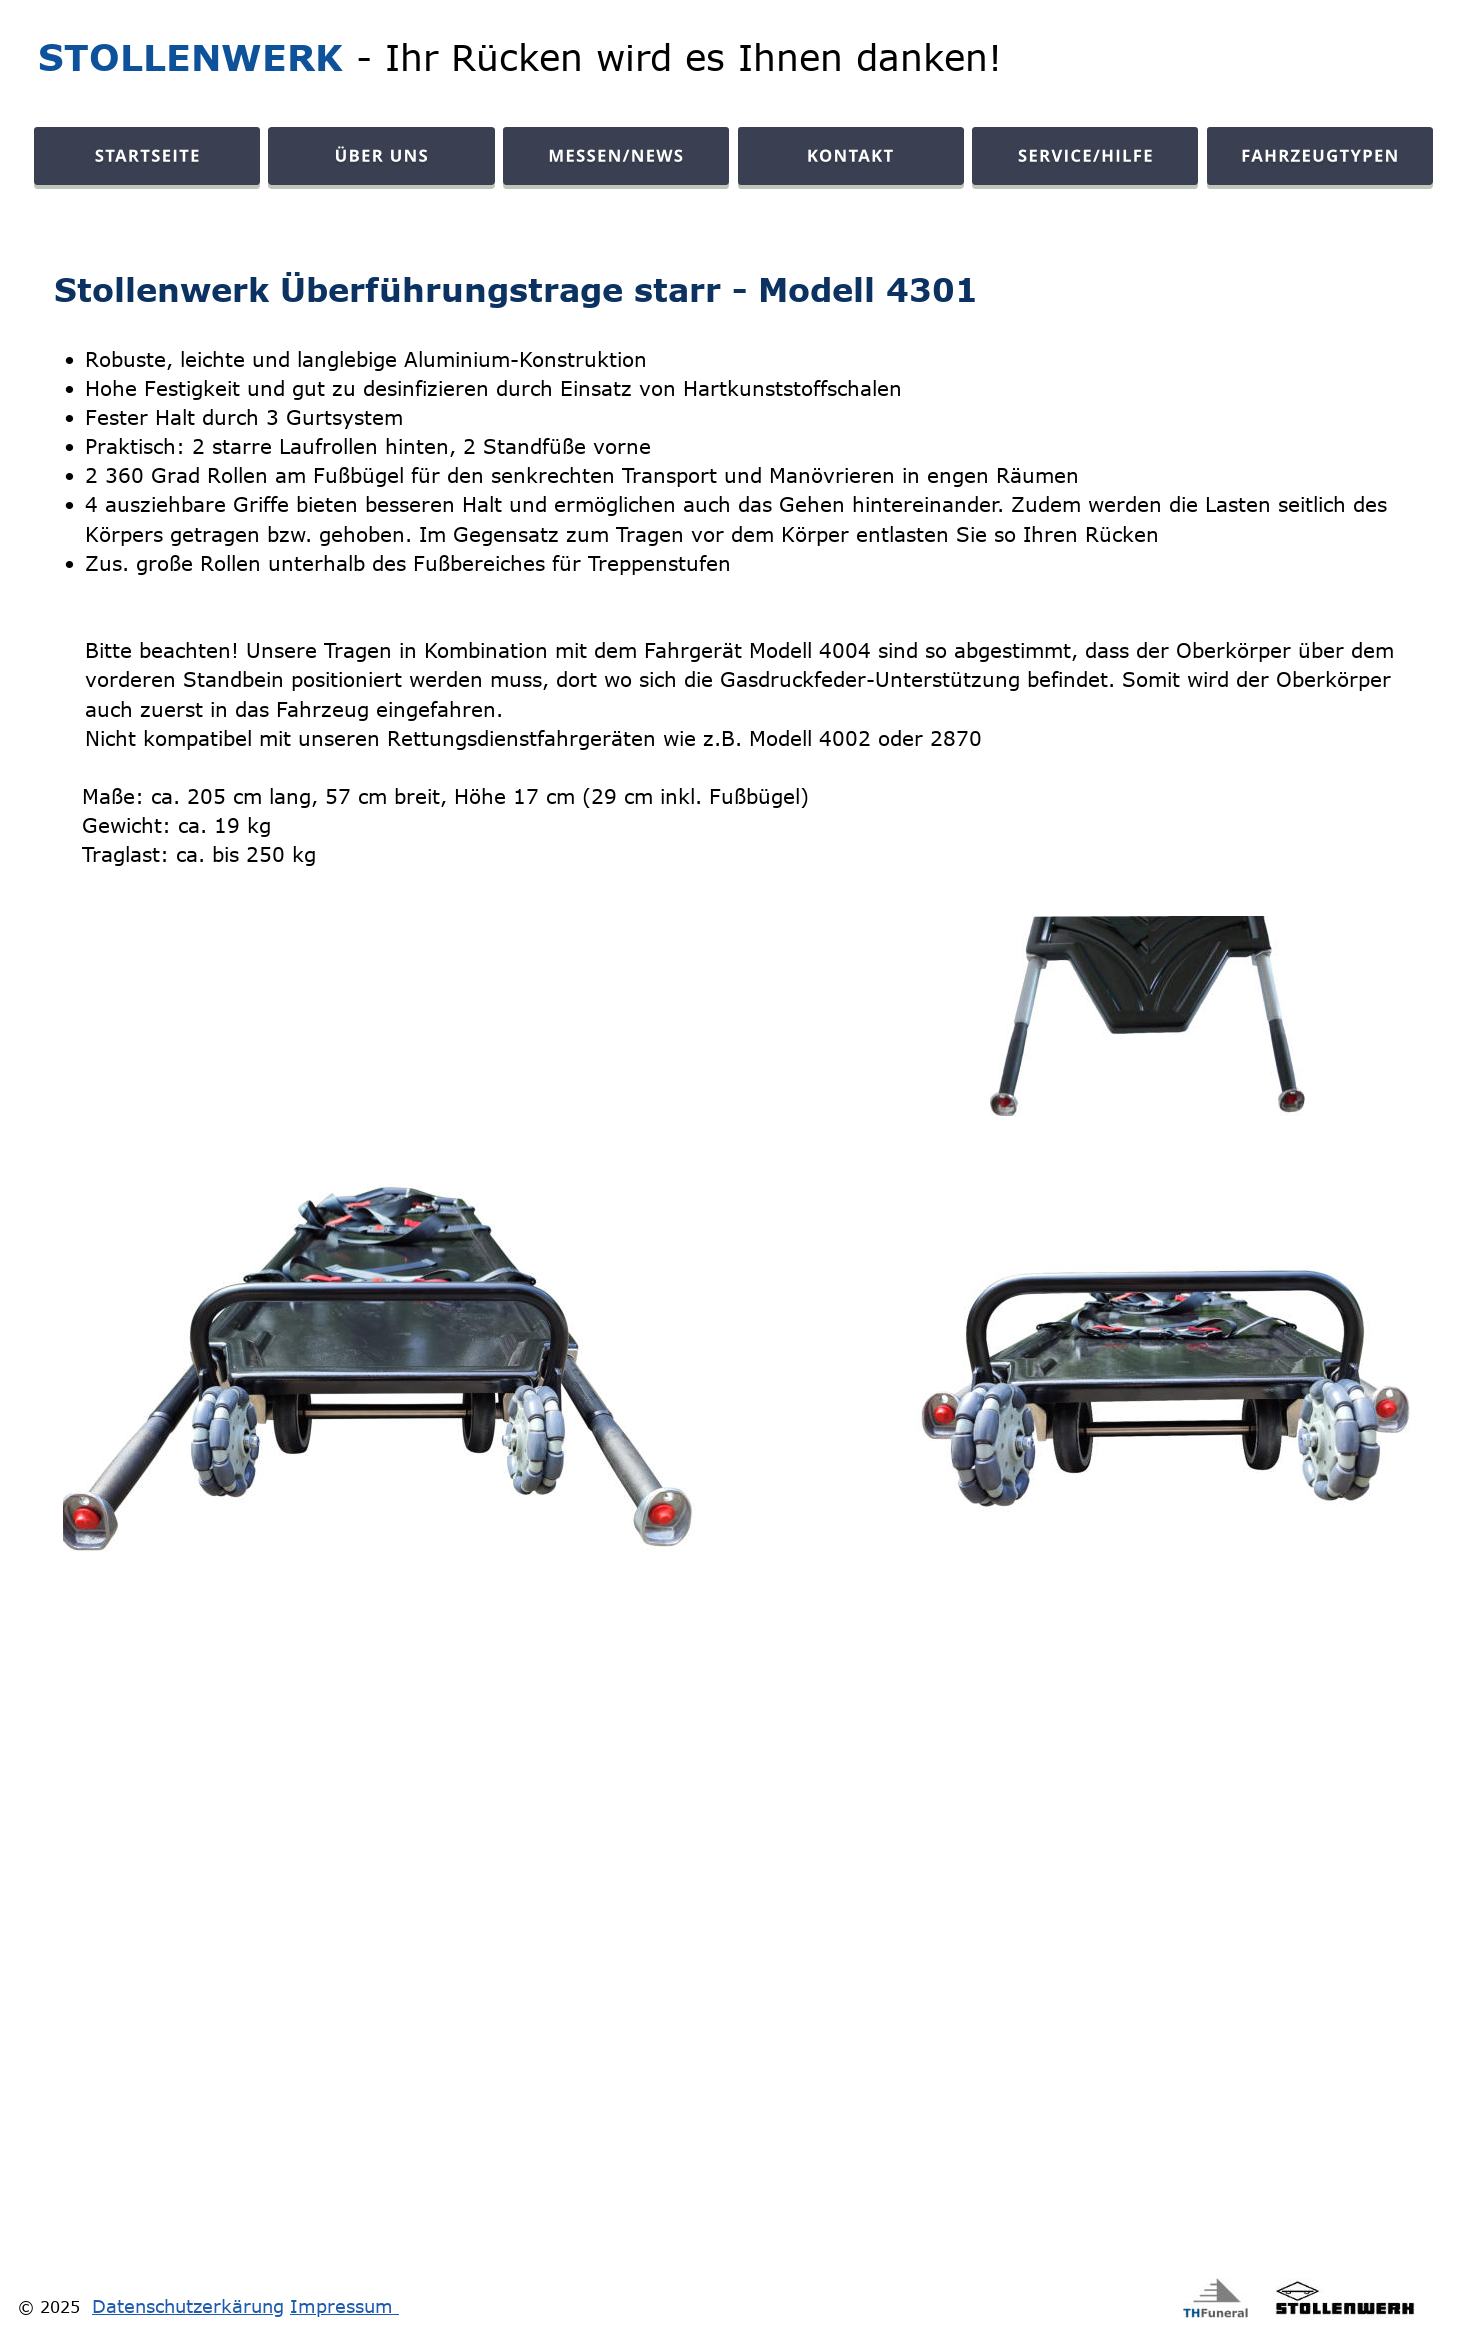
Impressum (344, 2306)
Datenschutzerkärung (188, 2306)
